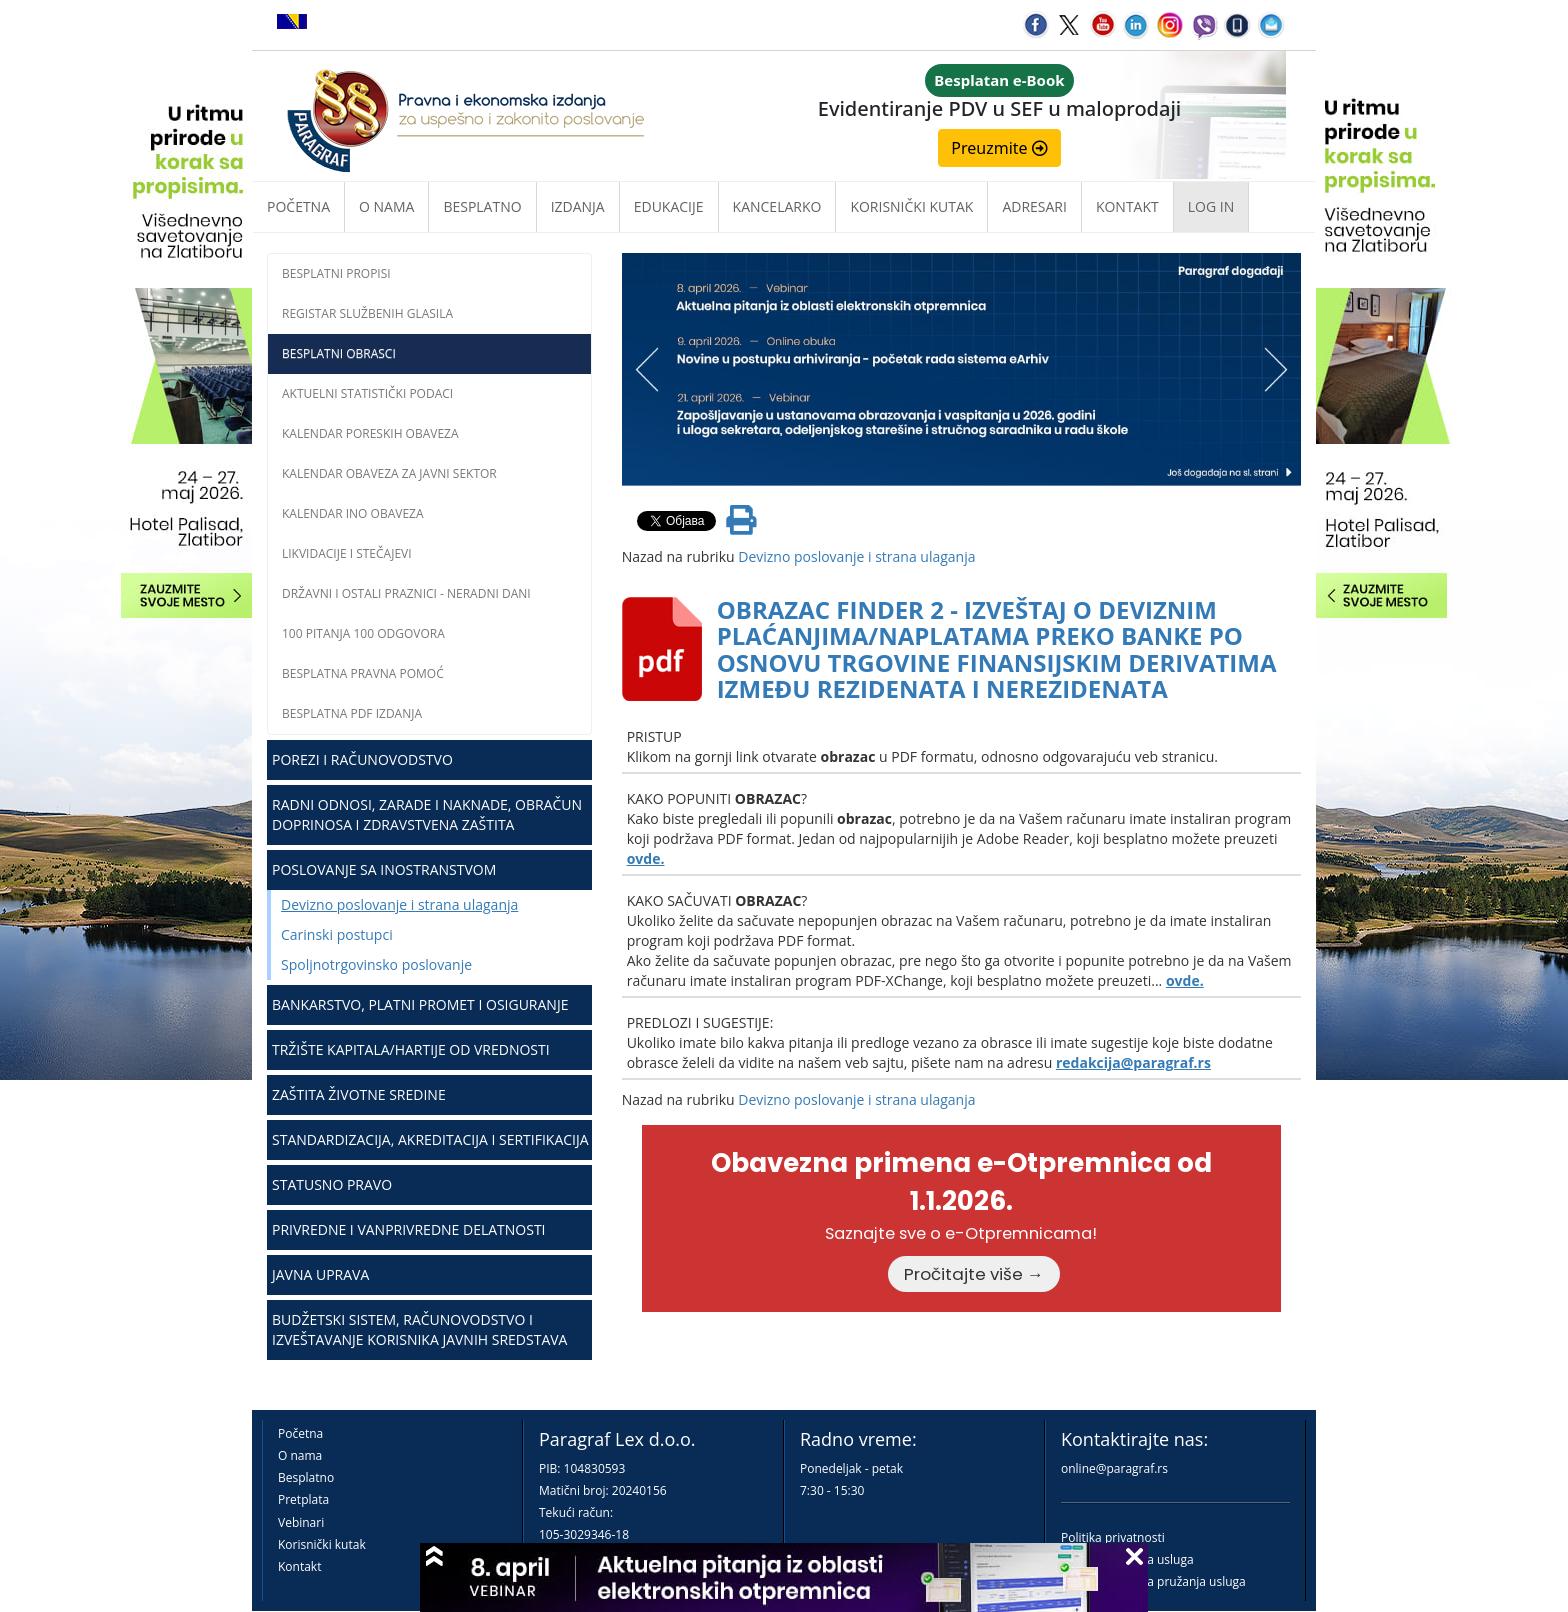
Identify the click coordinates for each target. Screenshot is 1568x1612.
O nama (386, 206)
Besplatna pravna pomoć (363, 673)
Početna (298, 206)
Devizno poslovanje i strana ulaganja (399, 904)
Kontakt (299, 1566)
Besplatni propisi (336, 273)
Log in (1211, 206)
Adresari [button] (1034, 206)
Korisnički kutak (322, 1544)
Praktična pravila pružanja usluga (1153, 1581)
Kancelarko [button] (777, 206)
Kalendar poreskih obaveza (370, 433)
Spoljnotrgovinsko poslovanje (376, 964)
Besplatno (482, 206)
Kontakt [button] (1127, 206)
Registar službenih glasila (367, 313)
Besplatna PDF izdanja (352, 713)
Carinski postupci (337, 934)
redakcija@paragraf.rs (1133, 1062)
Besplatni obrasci (339, 353)
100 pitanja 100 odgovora (363, 633)
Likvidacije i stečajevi (347, 553)
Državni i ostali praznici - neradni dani (406, 593)
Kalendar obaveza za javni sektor (389, 473)
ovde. (646, 858)
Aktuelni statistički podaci (367, 393)
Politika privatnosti (1113, 1537)
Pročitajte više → (974, 1274)
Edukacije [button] (669, 206)
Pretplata (303, 1499)
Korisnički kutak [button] (911, 206)
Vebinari (301, 1522)
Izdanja (578, 206)
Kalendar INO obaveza (353, 513)
